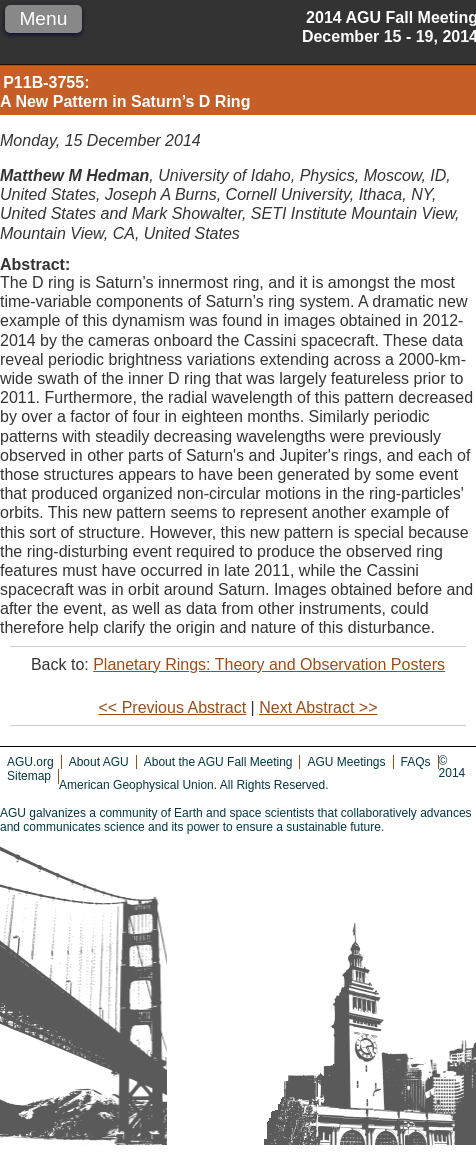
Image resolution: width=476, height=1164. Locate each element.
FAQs (416, 762)
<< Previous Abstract (173, 707)
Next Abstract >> (318, 707)
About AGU (99, 762)
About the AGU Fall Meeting (218, 762)
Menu (43, 18)
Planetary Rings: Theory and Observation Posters (269, 664)
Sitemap (29, 776)
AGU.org (30, 762)
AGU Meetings (346, 762)
